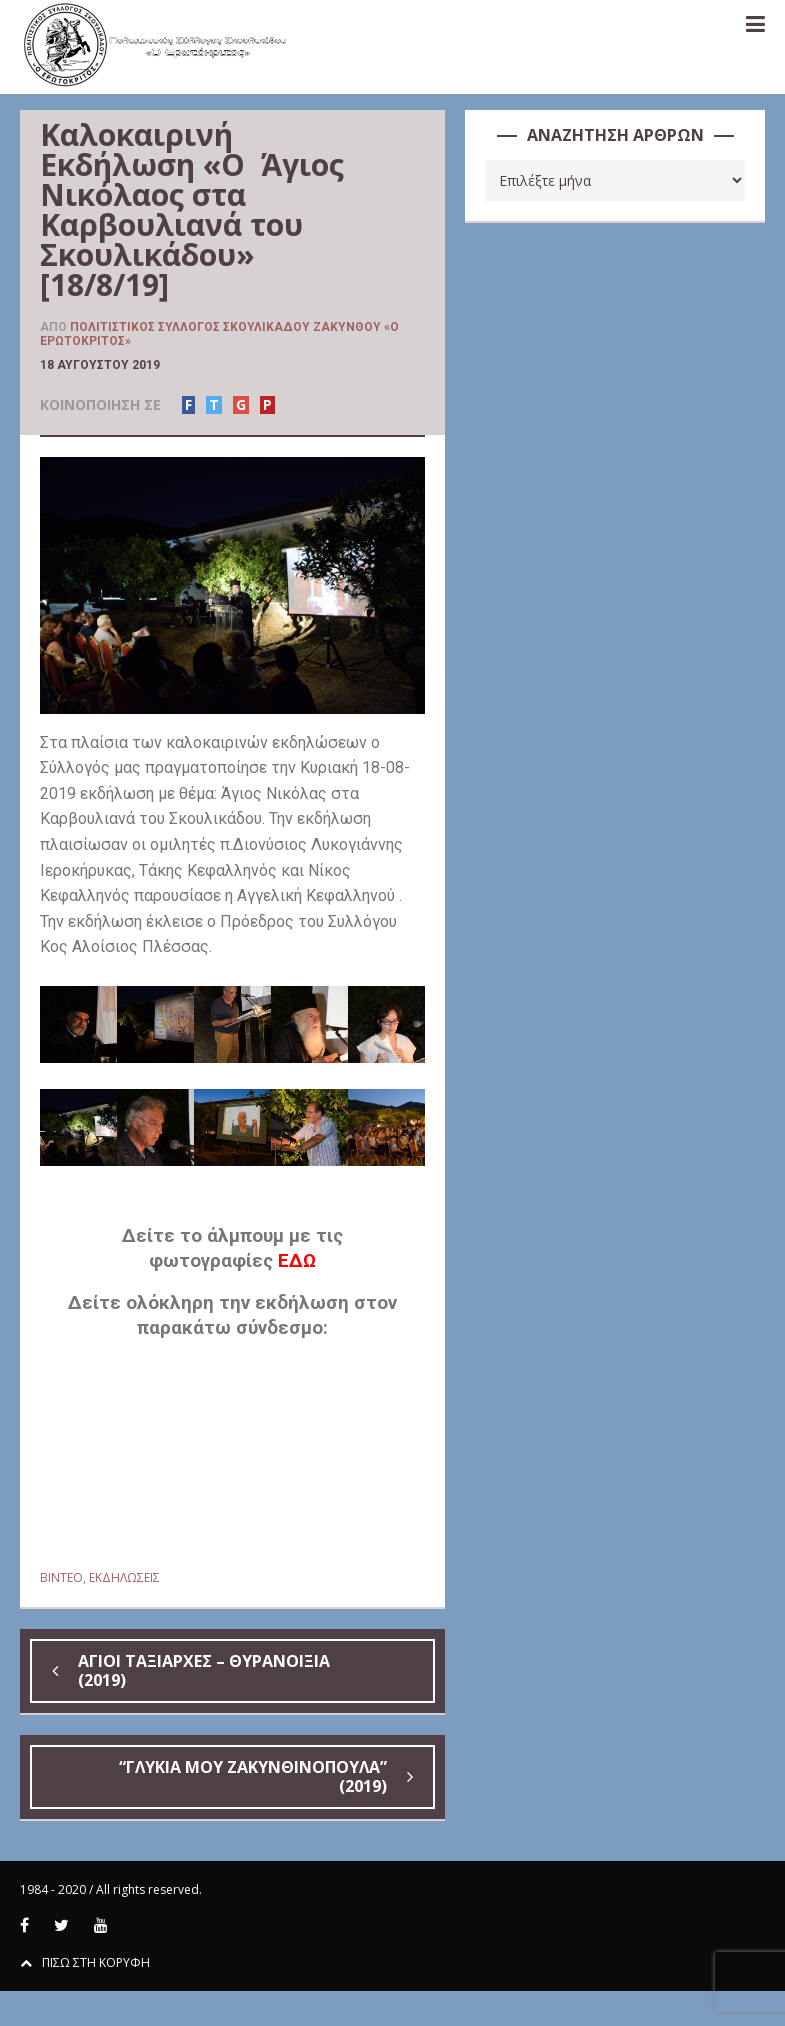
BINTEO (61, 1577)
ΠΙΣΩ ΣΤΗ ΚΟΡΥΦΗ (85, 1962)
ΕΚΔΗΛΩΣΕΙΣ (124, 1577)
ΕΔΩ (297, 1261)
